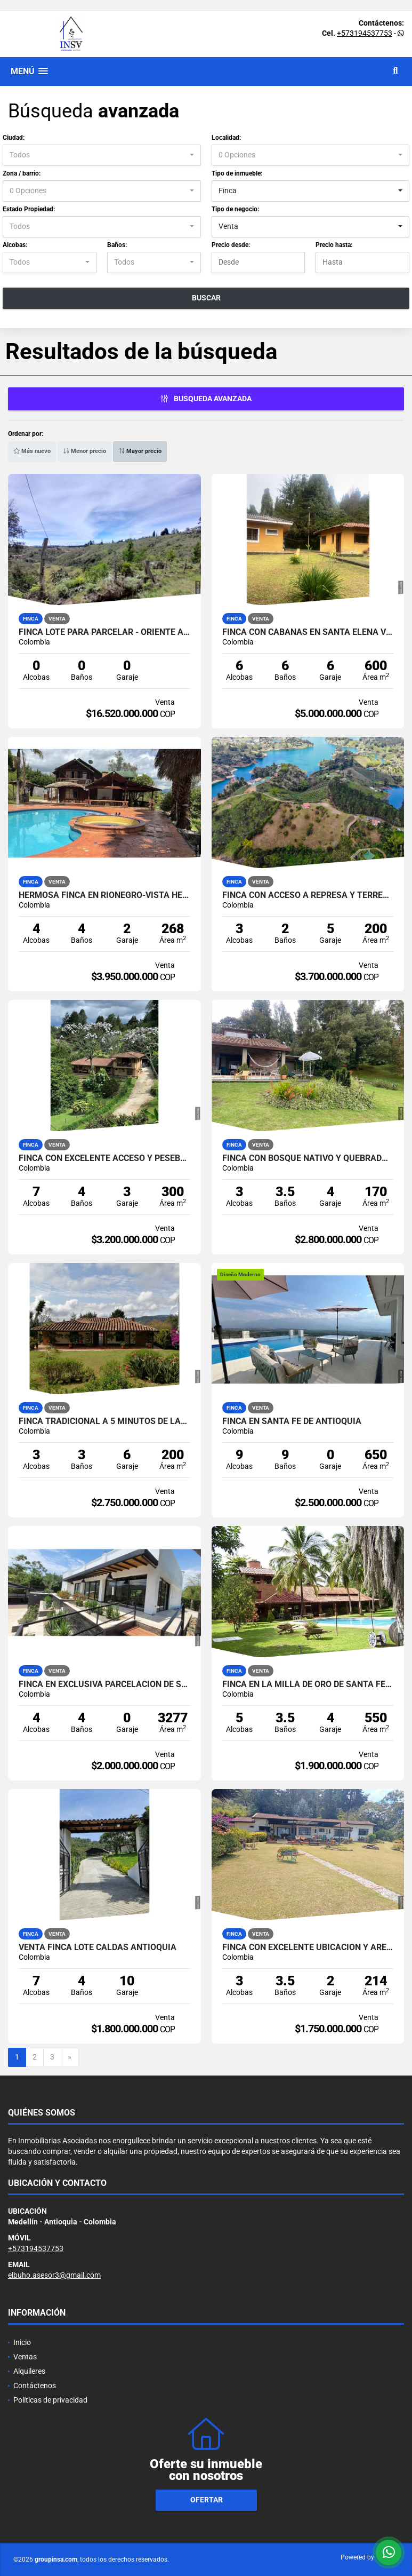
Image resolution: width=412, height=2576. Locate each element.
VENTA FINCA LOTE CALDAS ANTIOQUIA (97, 1947)
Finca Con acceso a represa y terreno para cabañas (308, 895)
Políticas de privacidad (50, 2400)
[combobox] (102, 155)
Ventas (25, 2356)
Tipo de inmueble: (237, 173)
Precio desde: (231, 245)
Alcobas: (15, 245)
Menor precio (84, 451)
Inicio (22, 2342)
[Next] (69, 2057)
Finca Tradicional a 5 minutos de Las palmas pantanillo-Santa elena (104, 1421)
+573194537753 (364, 33)
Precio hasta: (334, 245)
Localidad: (226, 137)
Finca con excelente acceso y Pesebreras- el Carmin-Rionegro (104, 1158)
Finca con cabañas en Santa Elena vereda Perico (308, 632)
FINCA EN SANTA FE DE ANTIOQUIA (291, 1421)
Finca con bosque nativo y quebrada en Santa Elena (308, 1158)
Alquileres (29, 2371)
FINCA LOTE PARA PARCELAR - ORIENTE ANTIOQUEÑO (104, 632)
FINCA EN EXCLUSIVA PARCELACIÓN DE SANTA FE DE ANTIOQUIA (104, 1684)
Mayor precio (139, 451)
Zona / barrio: (22, 173)
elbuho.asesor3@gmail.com (54, 2275)
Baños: (117, 245)
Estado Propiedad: (29, 209)
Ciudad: (14, 137)
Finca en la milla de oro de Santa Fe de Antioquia (308, 1684)
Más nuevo (32, 451)
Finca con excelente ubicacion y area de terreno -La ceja (308, 1947)
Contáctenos (34, 2385)
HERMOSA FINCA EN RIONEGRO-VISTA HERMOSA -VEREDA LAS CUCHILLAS (104, 895)
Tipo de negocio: (235, 209)
